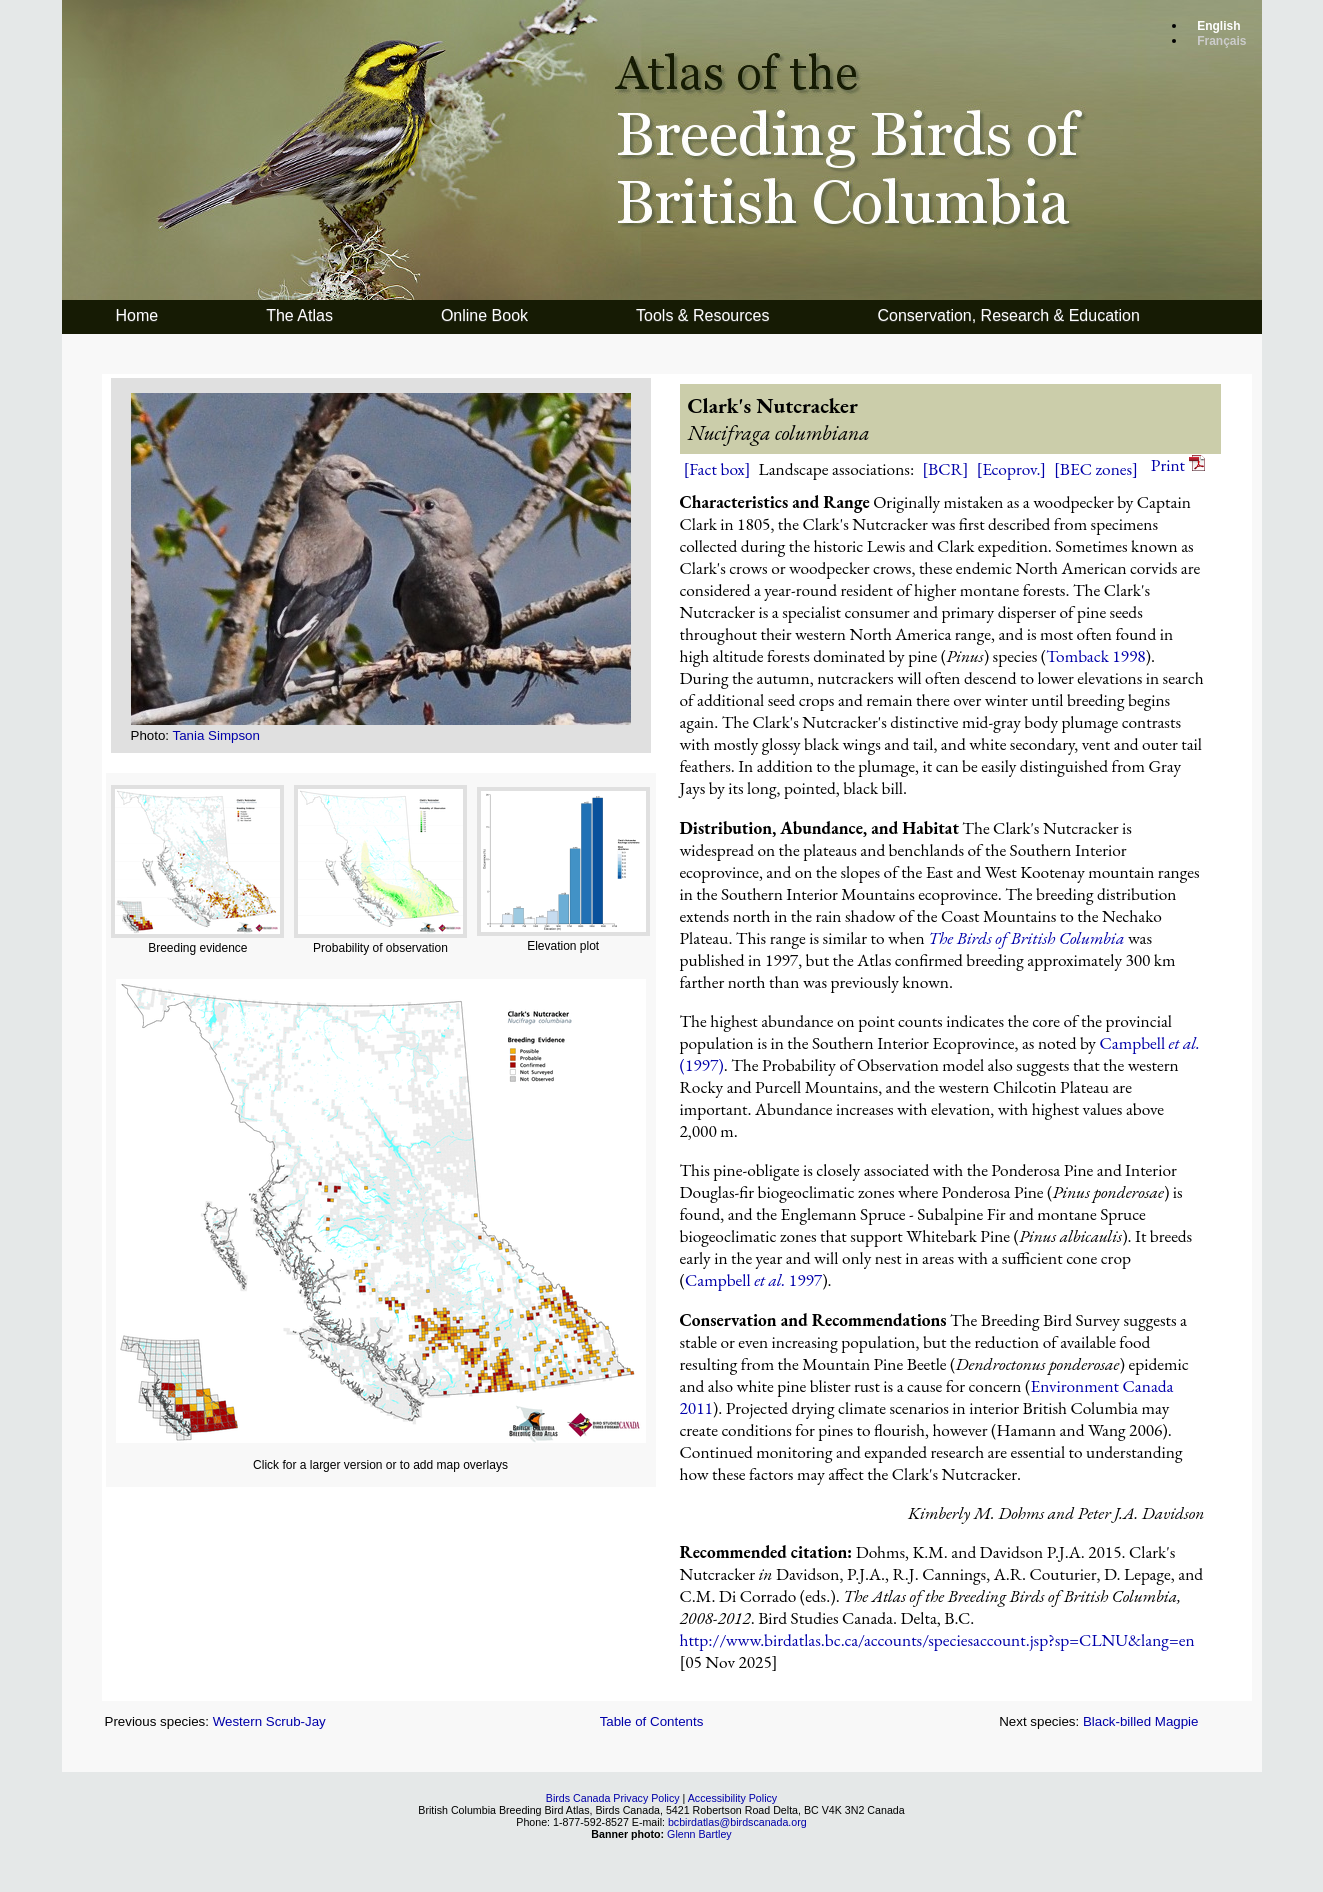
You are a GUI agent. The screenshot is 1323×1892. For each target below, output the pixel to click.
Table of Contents (652, 1721)
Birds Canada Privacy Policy (613, 1798)
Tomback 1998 (1095, 656)
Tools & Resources (702, 315)
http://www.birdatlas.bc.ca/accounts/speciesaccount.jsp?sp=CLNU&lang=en (937, 1640)
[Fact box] (717, 469)
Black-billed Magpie (1141, 1721)
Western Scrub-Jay (269, 1721)
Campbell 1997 (753, 1280)
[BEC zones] (1096, 469)
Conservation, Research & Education (1008, 315)
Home (137, 315)
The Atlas (299, 315)
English (1218, 26)
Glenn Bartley (699, 1834)
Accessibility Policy (732, 1798)
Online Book (484, 315)
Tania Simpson (216, 735)
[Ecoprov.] (1012, 469)
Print (1178, 465)
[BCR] (945, 469)
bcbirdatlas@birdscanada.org (737, 1822)
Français (1221, 41)
